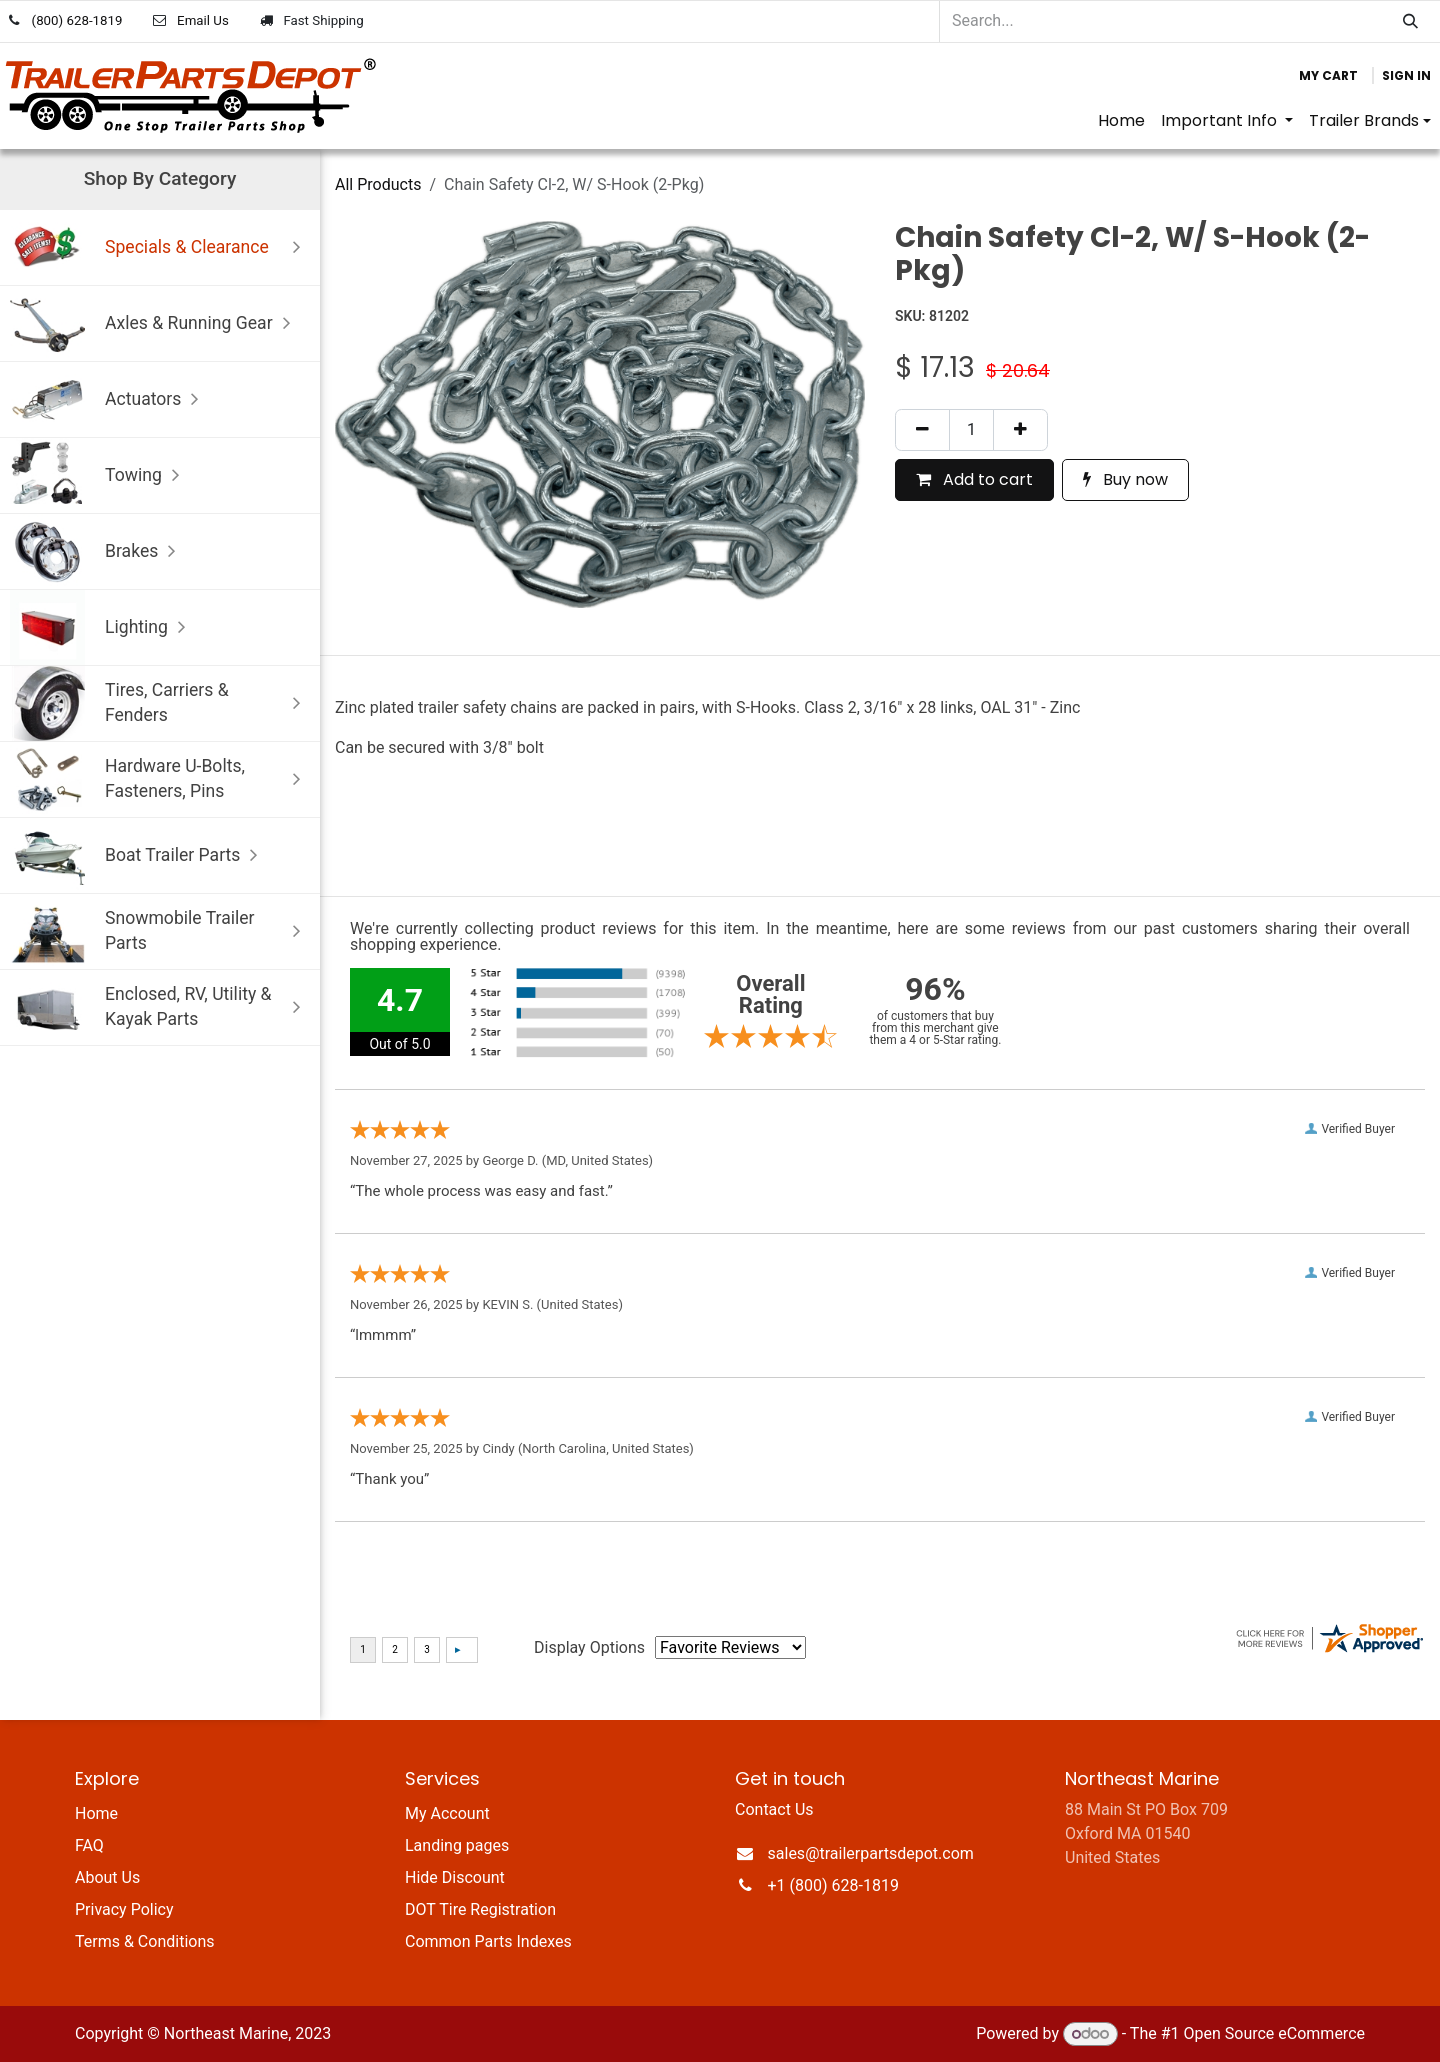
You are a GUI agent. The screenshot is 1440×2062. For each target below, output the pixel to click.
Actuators (109, 399)
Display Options (589, 1647)
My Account (447, 1813)
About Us (107, 1877)
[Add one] (1020, 430)
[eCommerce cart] (1328, 76)
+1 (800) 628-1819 (833, 1885)
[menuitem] (1121, 121)
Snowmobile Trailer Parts (160, 931)
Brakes (97, 551)
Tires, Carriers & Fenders (160, 703)
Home (96, 1813)
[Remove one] (922, 430)
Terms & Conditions (145, 1941)
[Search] (1410, 21)
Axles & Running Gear (155, 323)
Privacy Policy (124, 1909)
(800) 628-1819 (77, 20)
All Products (378, 184)
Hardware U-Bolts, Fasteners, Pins (160, 779)
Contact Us (774, 1809)
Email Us (203, 20)
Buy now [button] (1125, 479)
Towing (99, 475)
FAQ (89, 1845)
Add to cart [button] (974, 479)
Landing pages (457, 1845)
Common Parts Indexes (488, 1941)
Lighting (102, 627)
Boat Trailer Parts (138, 855)
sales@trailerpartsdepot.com (871, 1853)
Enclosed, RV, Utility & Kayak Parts (160, 1007)
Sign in (1406, 75)
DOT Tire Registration (480, 1909)
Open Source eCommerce (1274, 2033)
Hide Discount (455, 1877)
